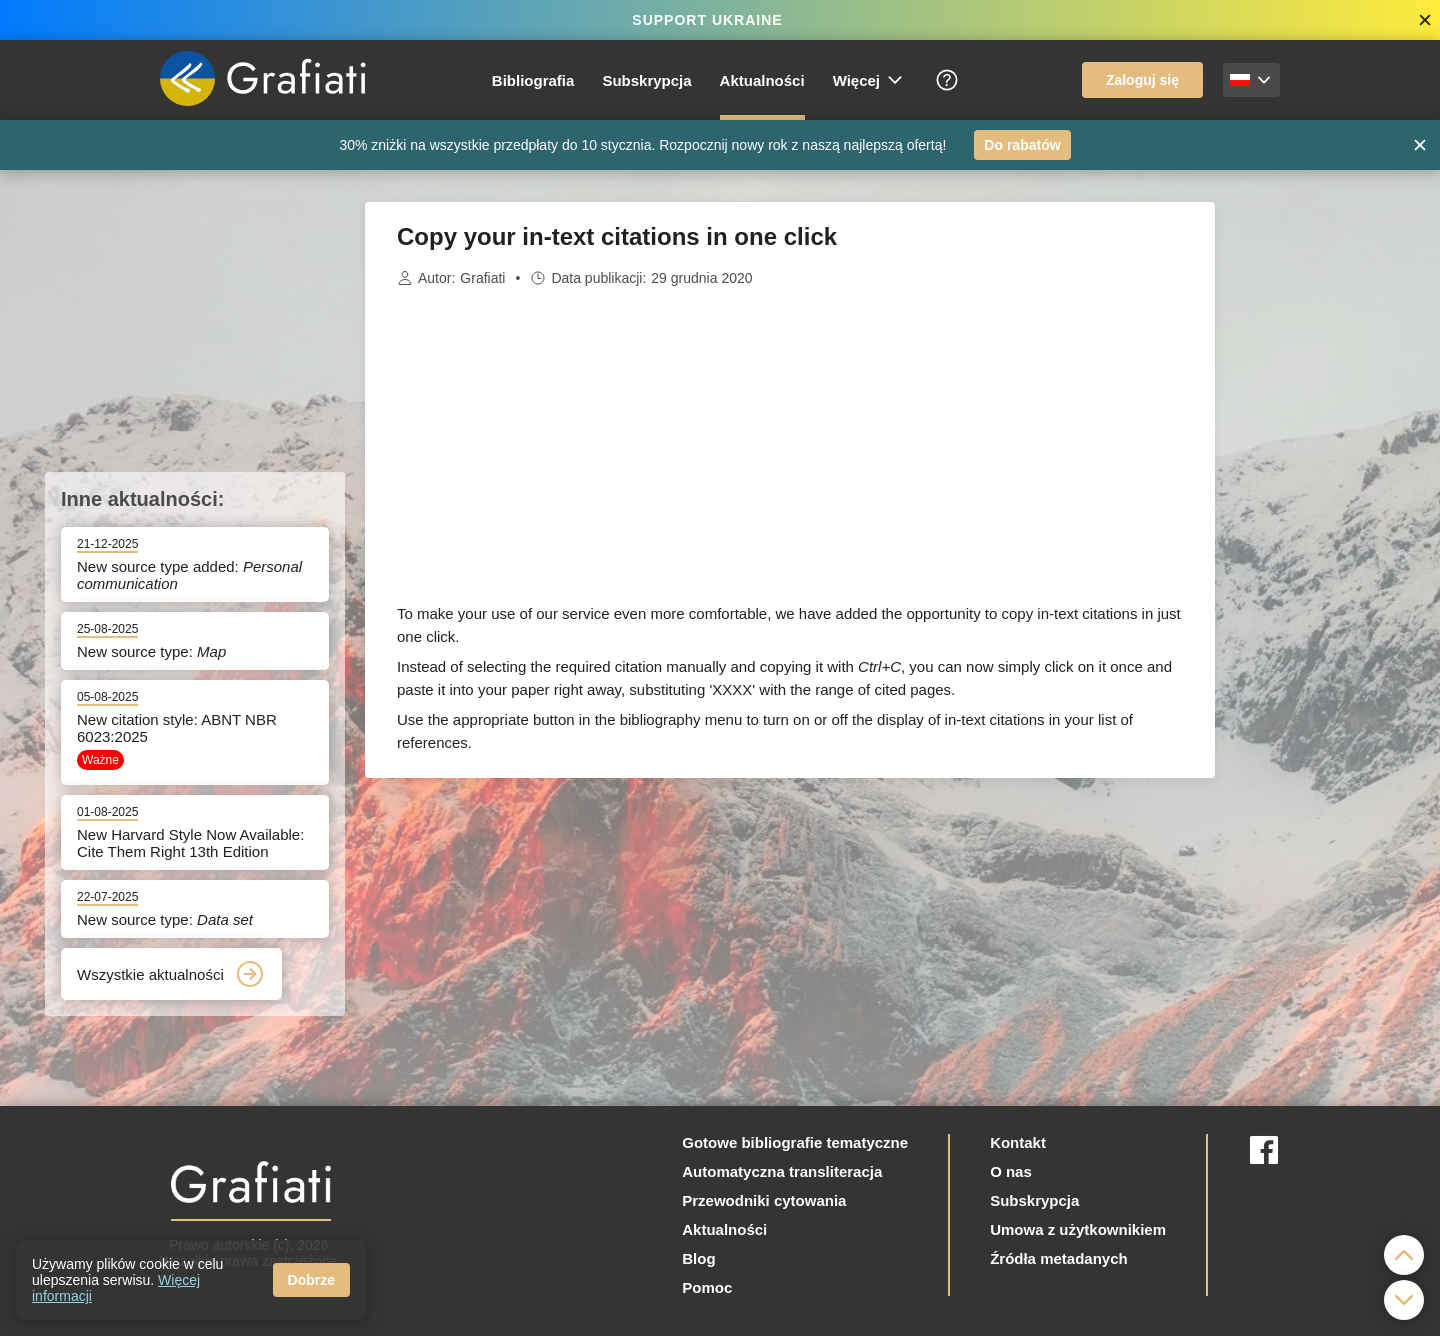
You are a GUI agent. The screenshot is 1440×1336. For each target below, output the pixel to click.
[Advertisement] (1315, 502)
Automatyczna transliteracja (782, 1171)
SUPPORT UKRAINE (707, 20)
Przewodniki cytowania (764, 1200)
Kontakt (1018, 1142)
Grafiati (482, 278)
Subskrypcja (646, 80)
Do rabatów (1022, 145)
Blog (698, 1258)
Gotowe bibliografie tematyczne (795, 1142)
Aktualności (762, 80)
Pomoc (707, 1287)
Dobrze (311, 1280)
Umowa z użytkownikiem (1078, 1229)
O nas (1011, 1171)
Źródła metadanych (1059, 1258)
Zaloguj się (1142, 80)
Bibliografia (533, 80)
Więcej (869, 80)
